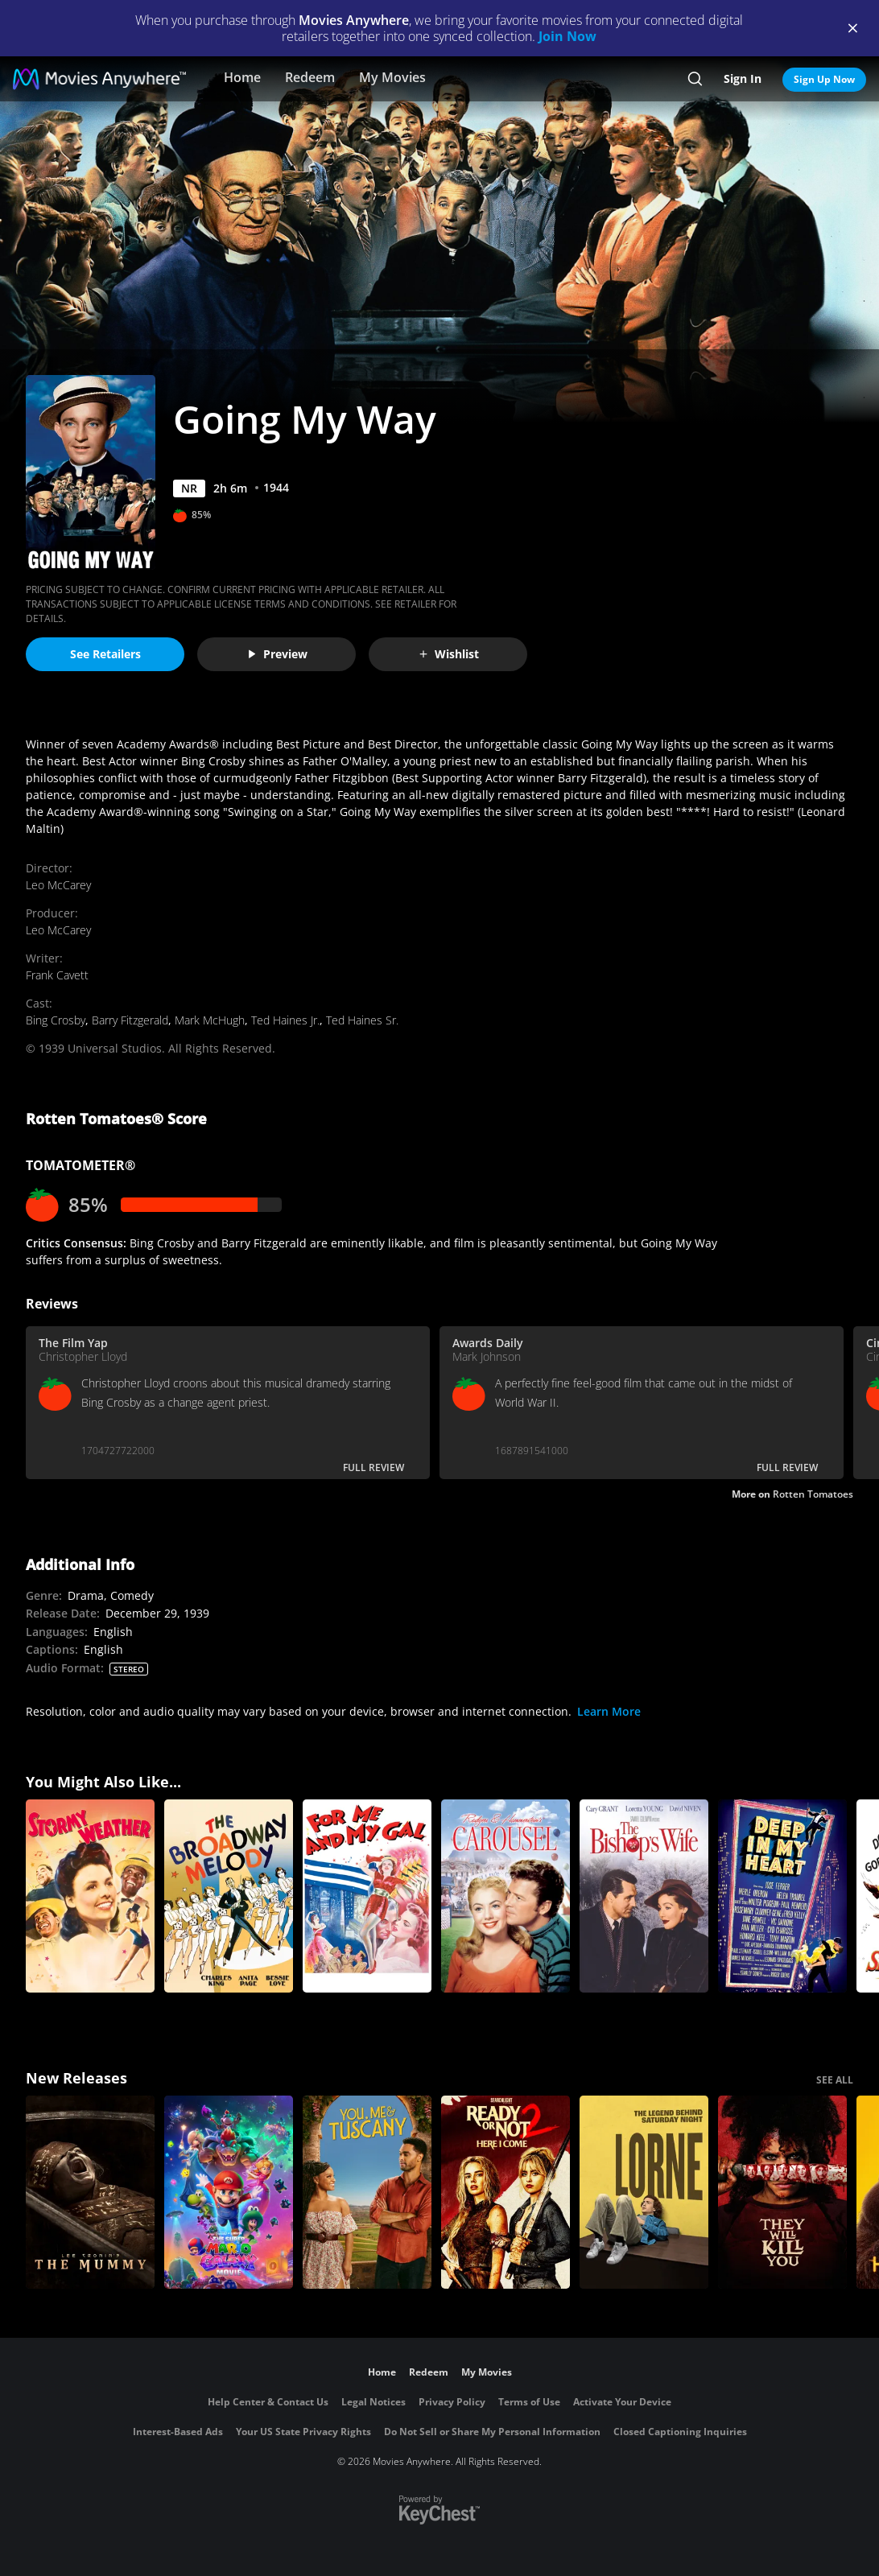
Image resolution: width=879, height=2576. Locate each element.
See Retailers (105, 654)
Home (242, 77)
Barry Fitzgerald (130, 1020)
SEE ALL (834, 2080)
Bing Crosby (55, 1020)
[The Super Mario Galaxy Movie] (228, 2192)
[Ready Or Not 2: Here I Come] (505, 2192)
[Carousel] (505, 1896)
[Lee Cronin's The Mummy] (90, 2192)
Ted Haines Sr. (362, 1020)
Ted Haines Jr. (285, 1020)
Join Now (567, 36)
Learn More (609, 1711)
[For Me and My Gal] (367, 1896)
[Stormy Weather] (90, 1896)
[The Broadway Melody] (228, 1896)
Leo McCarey (58, 884)
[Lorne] (644, 2192)
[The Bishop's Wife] (644, 1896)
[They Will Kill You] (782, 2192)
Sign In (742, 78)
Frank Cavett (57, 975)
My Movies (392, 77)
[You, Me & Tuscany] (367, 2192)
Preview (276, 654)
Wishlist (448, 654)
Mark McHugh (210, 1020)
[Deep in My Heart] (782, 1896)
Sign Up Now (824, 79)
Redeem (310, 77)
